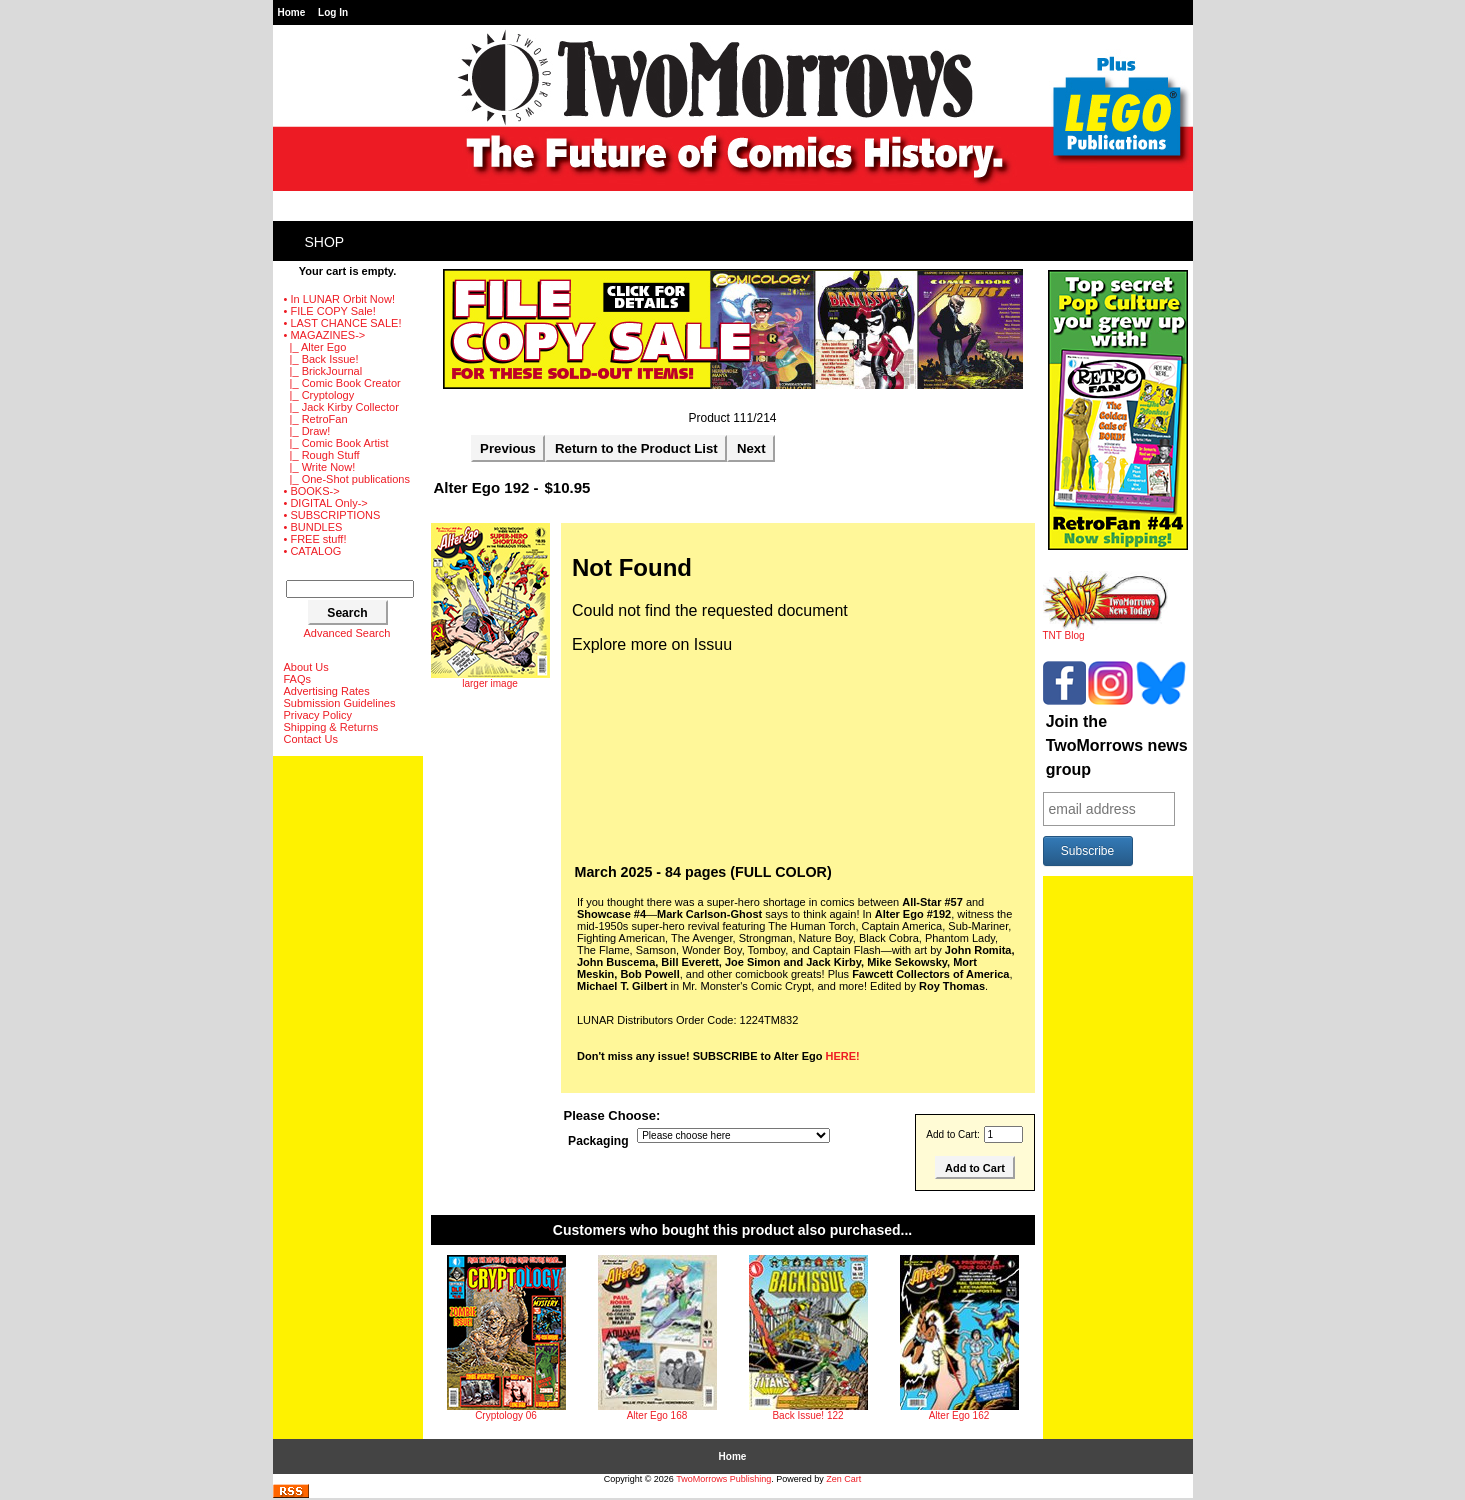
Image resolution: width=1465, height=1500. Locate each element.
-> (325, 335)
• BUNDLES (313, 527)
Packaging (598, 1142)
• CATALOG (313, 551)
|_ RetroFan (316, 419)
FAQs (298, 679)
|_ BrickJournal (323, 371)
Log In (333, 12)
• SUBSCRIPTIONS (332, 515)
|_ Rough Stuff (322, 455)
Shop (325, 242)
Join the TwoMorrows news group (1117, 745)
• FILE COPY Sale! (330, 311)
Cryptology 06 (506, 1415)
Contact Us (311, 739)
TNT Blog (1105, 631)
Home (292, 12)
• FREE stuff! (315, 539)
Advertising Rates (327, 691)
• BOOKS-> (312, 491)
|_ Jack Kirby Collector (341, 407)
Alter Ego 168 (657, 1415)
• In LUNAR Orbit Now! (339, 299)
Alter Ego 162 (959, 1415)
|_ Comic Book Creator (342, 383)
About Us (306, 667)
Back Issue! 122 (807, 1415)
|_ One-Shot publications (347, 479)
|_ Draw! (307, 431)
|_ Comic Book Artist (336, 443)
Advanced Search (347, 633)
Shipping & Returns (331, 727)
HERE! (843, 1056)
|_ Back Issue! (321, 359)
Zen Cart (843, 1479)
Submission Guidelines (340, 703)
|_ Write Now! (320, 467)
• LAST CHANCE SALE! (343, 323)
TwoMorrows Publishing (723, 1479)
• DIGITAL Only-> (326, 503)
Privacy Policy (318, 715)
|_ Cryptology (319, 395)
